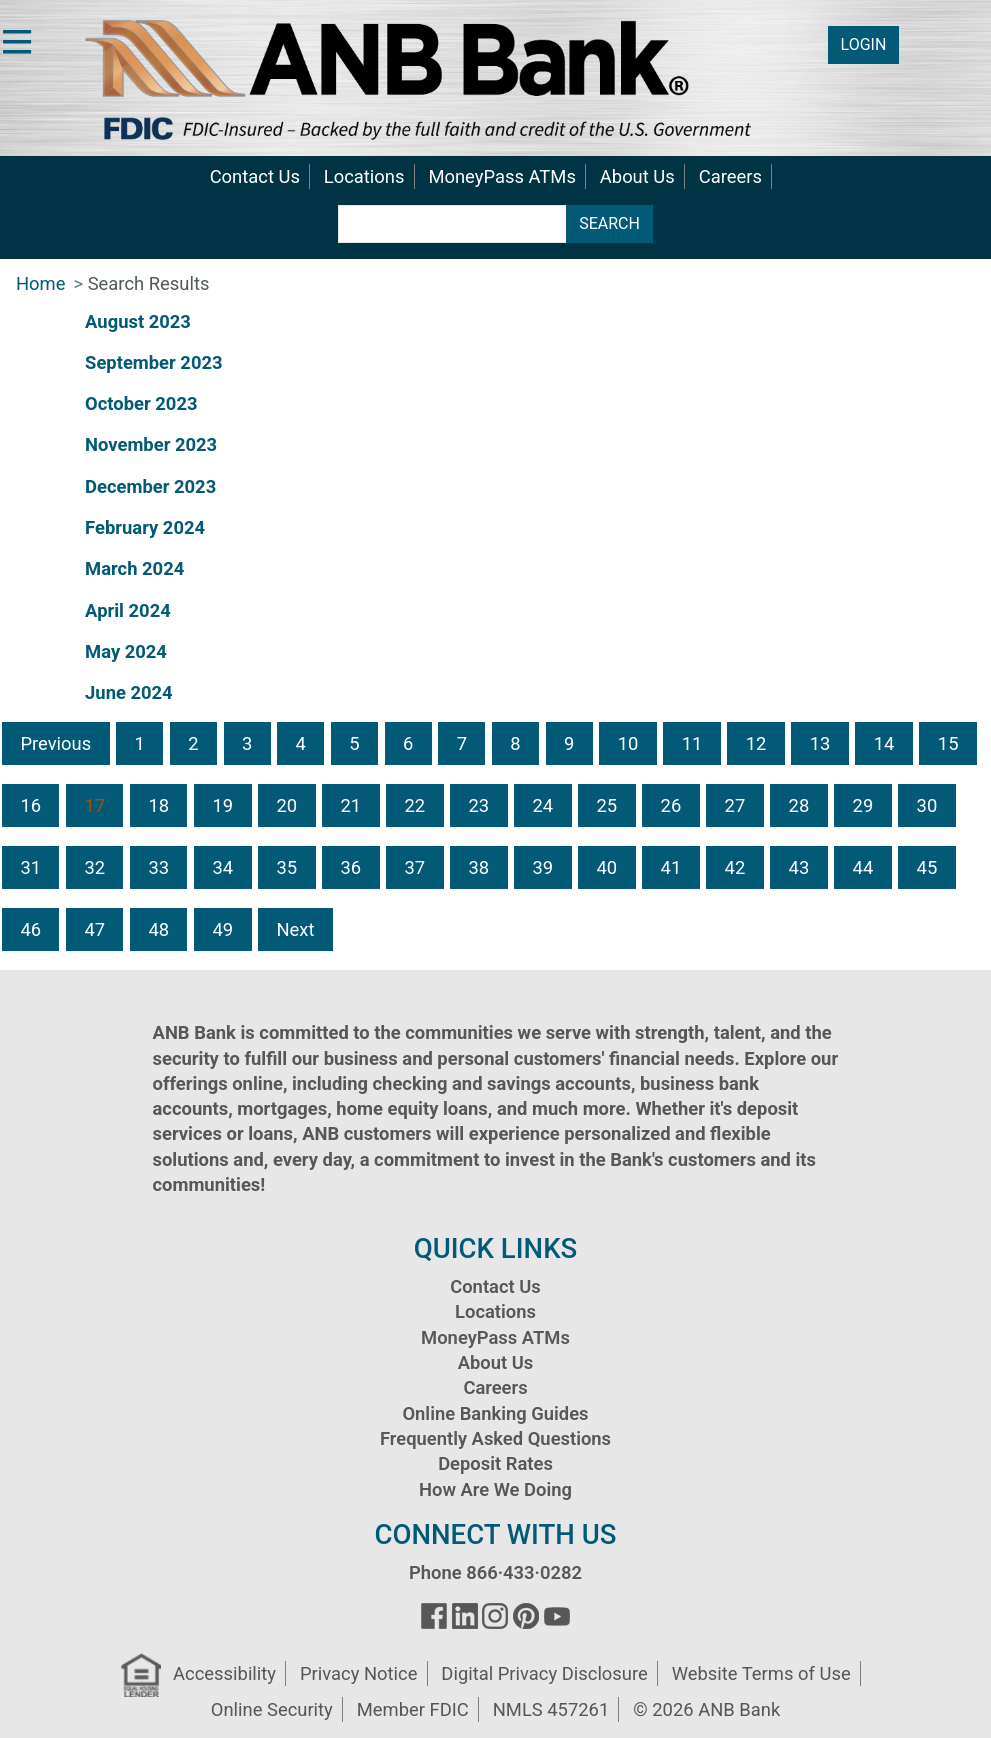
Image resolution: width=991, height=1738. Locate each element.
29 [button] (863, 805)
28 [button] (799, 805)
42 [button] (735, 867)
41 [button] (671, 867)
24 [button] (543, 805)
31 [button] (30, 867)
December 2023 (150, 486)
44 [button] (863, 867)
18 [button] (158, 805)
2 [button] (193, 743)
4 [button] (301, 743)
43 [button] (799, 867)
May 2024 (126, 651)
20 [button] (286, 805)
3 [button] (247, 743)
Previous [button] (55, 743)
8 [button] (515, 743)
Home (41, 283)
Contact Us (255, 176)
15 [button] (948, 743)
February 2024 (145, 527)
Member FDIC (413, 1709)
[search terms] (452, 224)
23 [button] (479, 805)
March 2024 (134, 568)
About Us (637, 176)
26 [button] (671, 805)
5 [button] (354, 743)
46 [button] (30, 929)
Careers (730, 176)
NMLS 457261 (551, 1709)
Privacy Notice (358, 1673)
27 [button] (735, 805)
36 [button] (350, 867)
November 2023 (151, 444)
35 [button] (286, 867)
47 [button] (94, 929)
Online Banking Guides (495, 1413)
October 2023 (141, 403)
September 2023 (153, 362)
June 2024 (129, 692)
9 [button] (569, 743)
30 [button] (927, 805)
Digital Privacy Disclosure (544, 1673)
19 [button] (222, 805)
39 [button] (543, 867)
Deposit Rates (495, 1463)
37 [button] (414, 867)
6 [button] (408, 743)
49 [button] (222, 929)
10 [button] (628, 743)
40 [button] (607, 867)
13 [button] (820, 743)
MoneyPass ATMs (501, 176)
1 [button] (140, 743)
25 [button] (607, 805)
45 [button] (927, 867)
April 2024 (128, 610)
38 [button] (479, 867)
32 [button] (94, 867)
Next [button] (295, 929)
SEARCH (609, 223)
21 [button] (350, 805)
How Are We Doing (495, 1489)
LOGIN (864, 44)
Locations (364, 176)
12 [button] (756, 743)
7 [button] (462, 743)
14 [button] (884, 743)
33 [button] (158, 867)
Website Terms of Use (761, 1673)
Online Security (272, 1709)
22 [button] (414, 805)
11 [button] (692, 743)
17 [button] (94, 805)
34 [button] (222, 867)
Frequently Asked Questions (495, 1438)
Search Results (149, 283)
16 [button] (30, 805)
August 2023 (138, 321)
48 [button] (158, 929)
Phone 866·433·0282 (495, 1572)
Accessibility (224, 1673)
